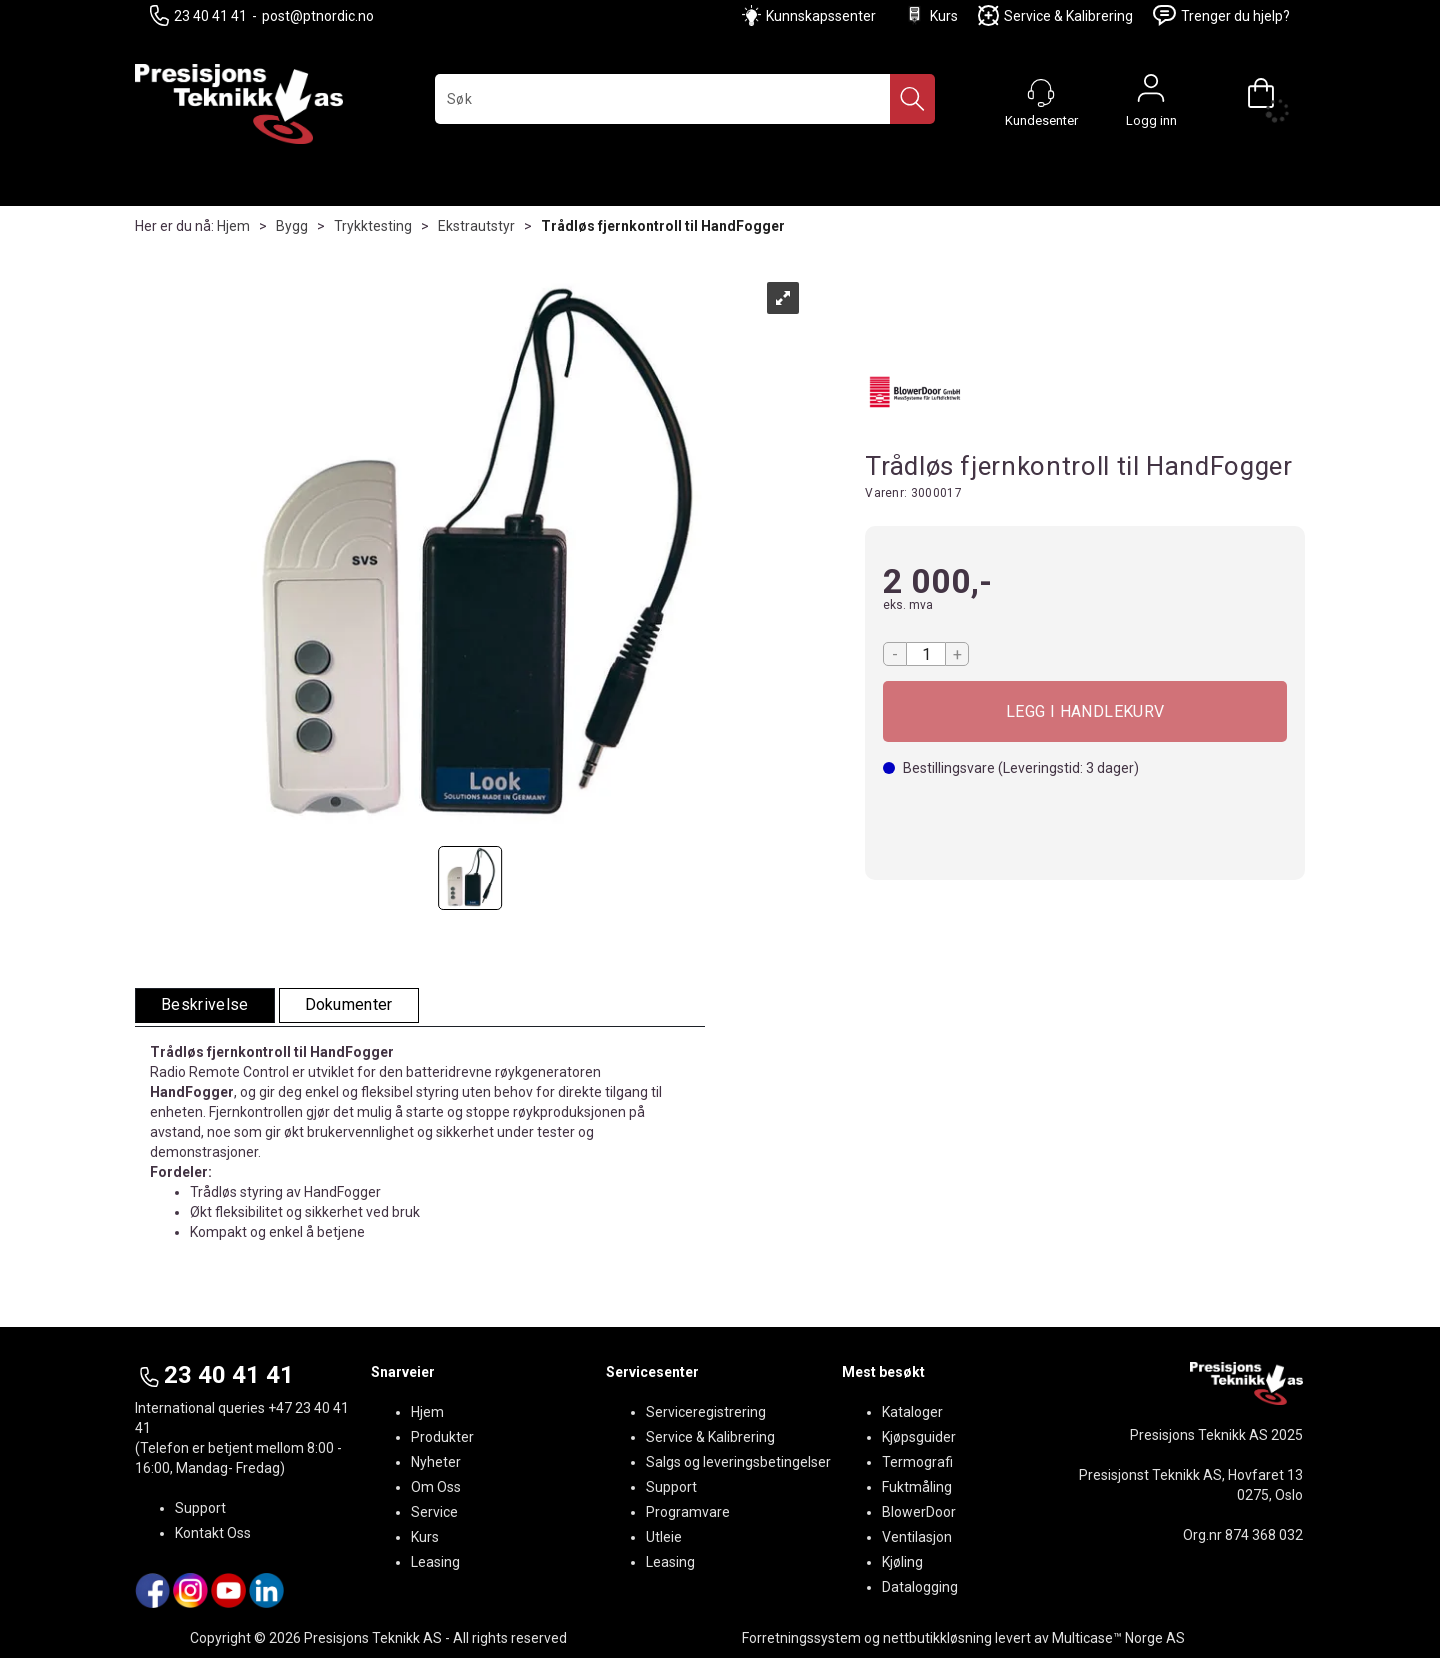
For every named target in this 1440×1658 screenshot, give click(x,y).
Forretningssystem (801, 1638)
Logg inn (1151, 93)
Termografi (917, 1462)
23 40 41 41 (198, 15)
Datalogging (920, 1587)
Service (434, 1512)
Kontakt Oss (213, 1533)
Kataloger (912, 1412)
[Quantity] (926, 654)
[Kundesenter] (1041, 93)
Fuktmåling (917, 1487)
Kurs (931, 15)
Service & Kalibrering (1055, 15)
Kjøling (902, 1562)
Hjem (233, 226)
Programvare (688, 1512)
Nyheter (436, 1462)
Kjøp (1085, 711)
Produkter (442, 1437)
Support (200, 1508)
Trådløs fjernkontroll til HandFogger (663, 226)
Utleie (664, 1537)
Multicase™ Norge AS (1118, 1638)
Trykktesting (373, 226)
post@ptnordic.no (318, 16)
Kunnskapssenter (821, 16)
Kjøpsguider (919, 1437)
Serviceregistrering (706, 1412)
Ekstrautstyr (476, 226)
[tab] (205, 1005)
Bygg (292, 226)
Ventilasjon (917, 1537)
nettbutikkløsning (937, 1638)
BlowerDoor (919, 1512)
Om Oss (436, 1487)
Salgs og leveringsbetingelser (738, 1462)
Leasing (435, 1562)
